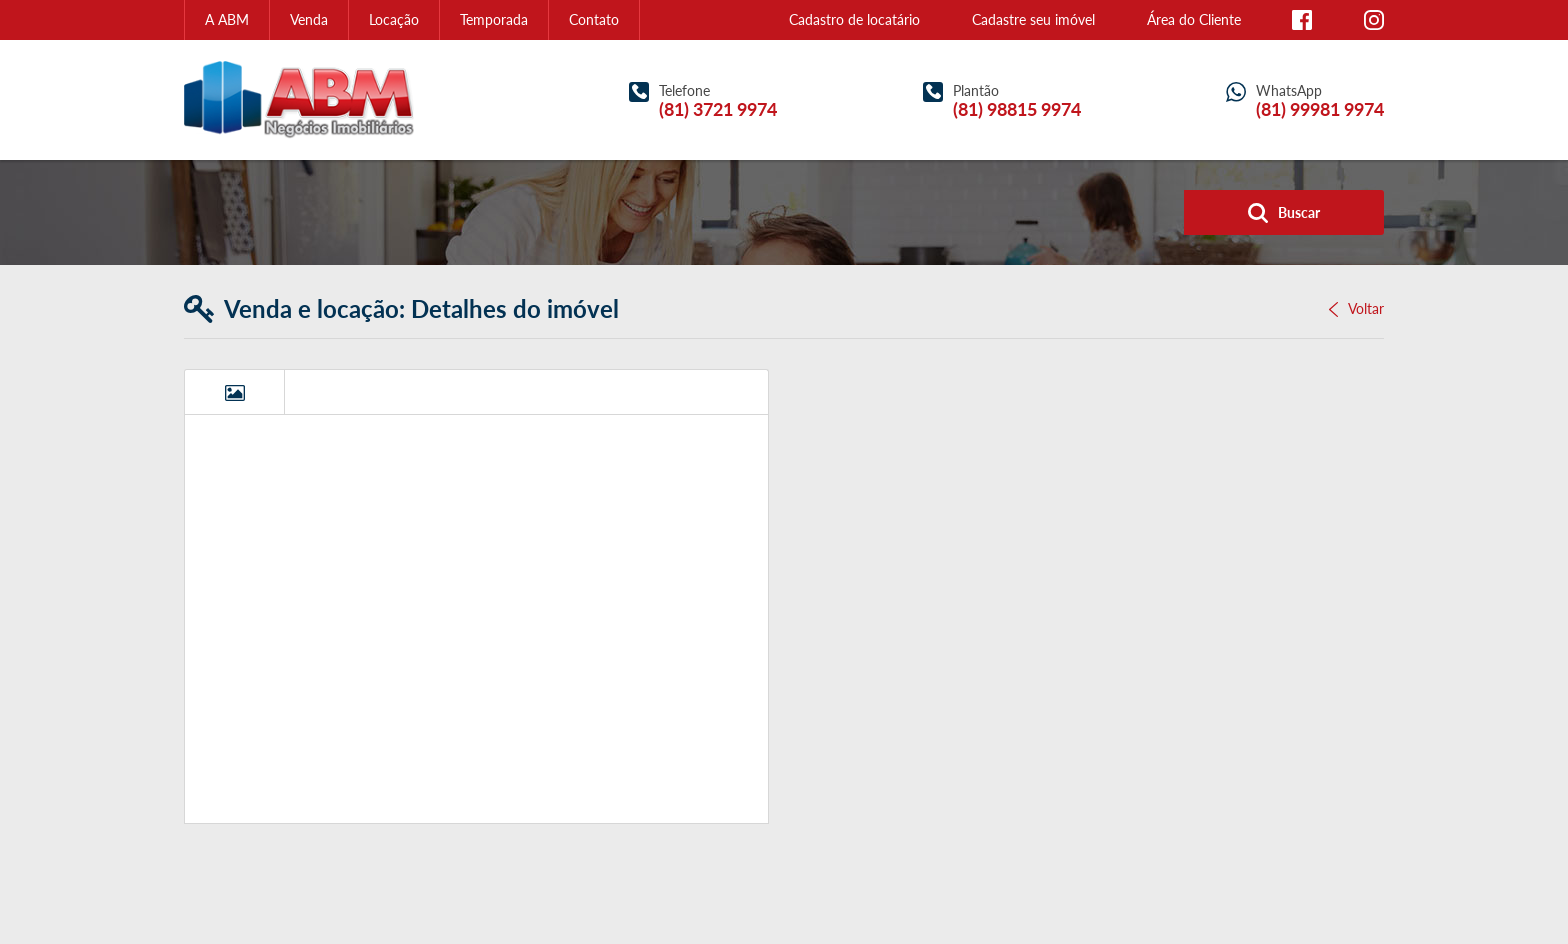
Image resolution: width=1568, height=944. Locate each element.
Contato (594, 19)
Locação (394, 19)
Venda (309, 19)
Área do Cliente (1194, 19)
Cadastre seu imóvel (1033, 19)
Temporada (494, 19)
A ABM (227, 19)
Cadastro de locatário (854, 19)
